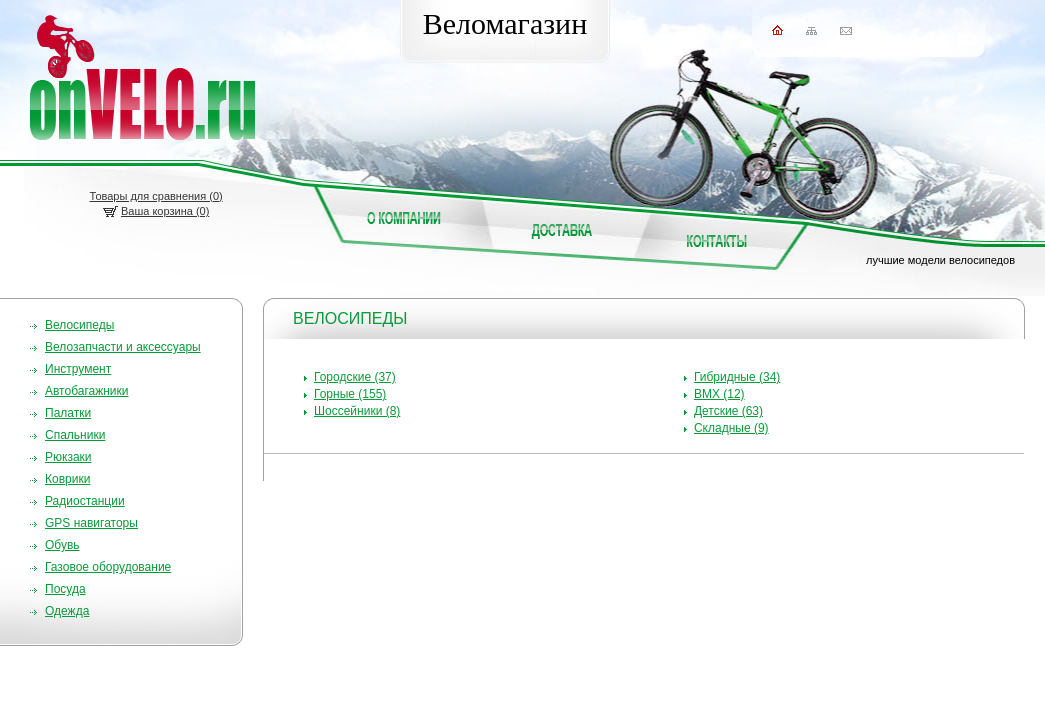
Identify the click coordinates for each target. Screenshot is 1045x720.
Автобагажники (87, 391)
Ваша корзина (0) (165, 211)
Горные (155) (350, 394)
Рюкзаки (68, 457)
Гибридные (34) (737, 377)
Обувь (62, 545)
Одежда (67, 611)
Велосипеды (79, 325)
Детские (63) (728, 411)
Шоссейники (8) (357, 411)
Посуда (65, 589)
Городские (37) (355, 377)
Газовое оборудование (108, 567)
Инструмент (78, 369)
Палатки (68, 413)
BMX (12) (719, 394)
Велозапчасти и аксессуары (123, 347)
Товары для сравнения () (156, 196)
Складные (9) (731, 428)
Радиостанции (85, 501)
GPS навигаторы (91, 523)
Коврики (67, 479)
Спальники (75, 435)
